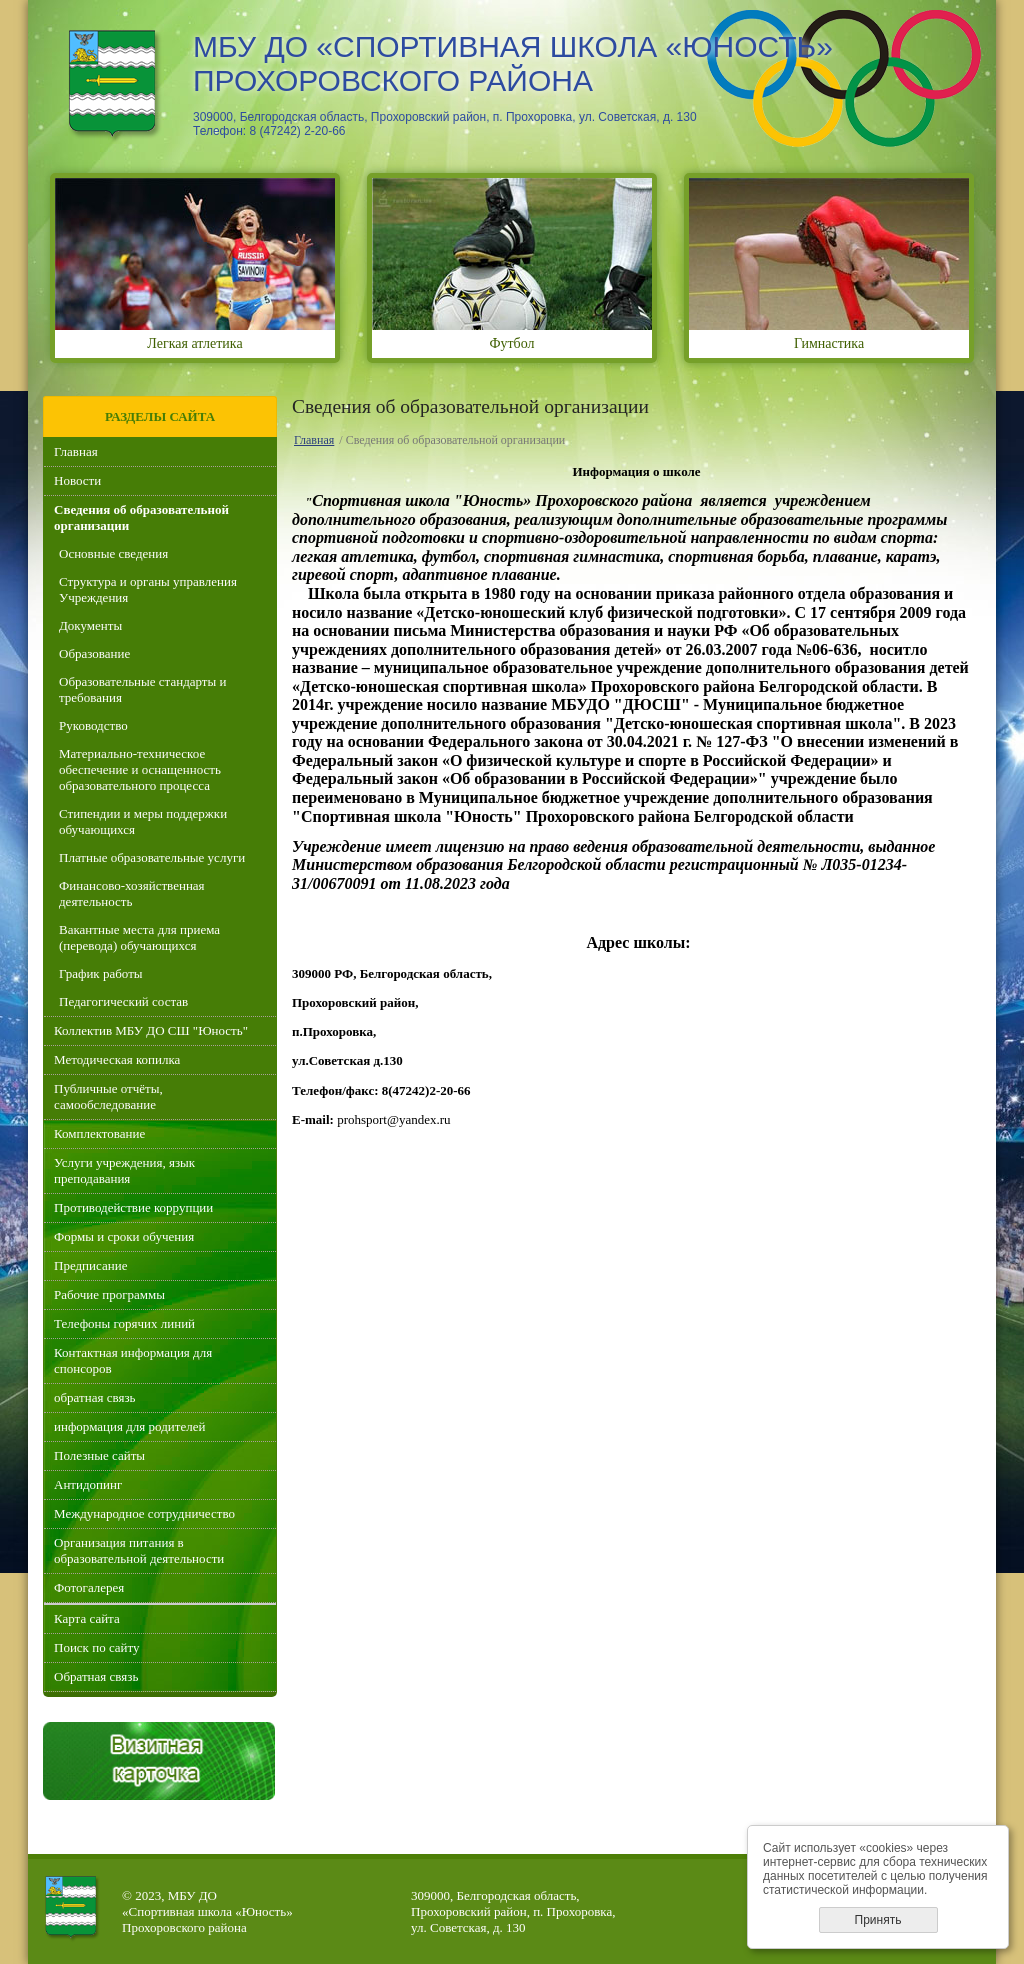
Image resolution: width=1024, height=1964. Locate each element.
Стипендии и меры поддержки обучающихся (143, 821)
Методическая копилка (117, 1059)
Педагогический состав (123, 1001)
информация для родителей (129, 1426)
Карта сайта (87, 1618)
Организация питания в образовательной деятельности (139, 1550)
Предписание (90, 1265)
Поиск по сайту (97, 1647)
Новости (77, 480)
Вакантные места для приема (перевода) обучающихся (139, 937)
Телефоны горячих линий (124, 1323)
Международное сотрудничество (144, 1513)
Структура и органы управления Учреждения (148, 589)
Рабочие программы (109, 1294)
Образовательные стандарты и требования (142, 689)
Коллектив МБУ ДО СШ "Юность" (151, 1030)
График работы (101, 973)
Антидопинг (88, 1484)
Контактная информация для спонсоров (133, 1360)
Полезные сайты (99, 1455)
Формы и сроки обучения (124, 1236)
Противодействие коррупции (133, 1207)
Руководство (93, 725)
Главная (76, 451)
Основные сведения (113, 553)
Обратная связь (96, 1676)
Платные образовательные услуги (152, 857)
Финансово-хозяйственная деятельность (132, 893)
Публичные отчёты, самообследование (108, 1096)
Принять (878, 1920)
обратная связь (94, 1397)
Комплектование (99, 1133)
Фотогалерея (89, 1587)
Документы (90, 625)
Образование (94, 653)
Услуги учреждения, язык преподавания (124, 1170)
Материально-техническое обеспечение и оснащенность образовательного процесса (140, 769)
